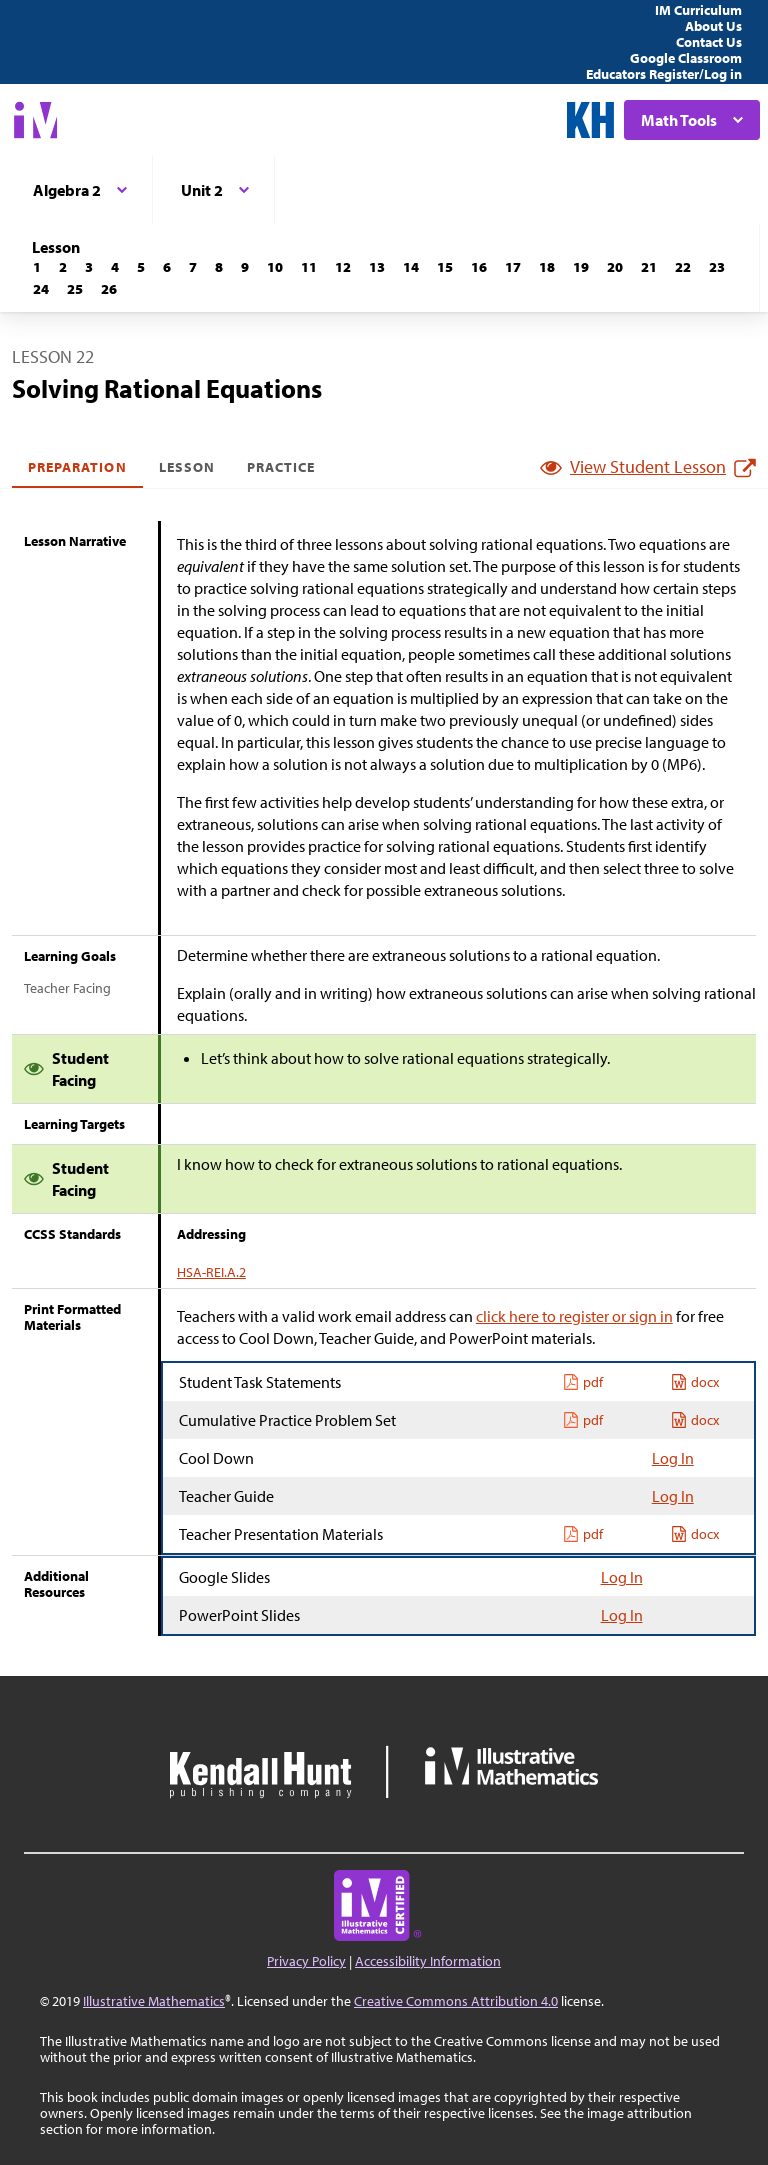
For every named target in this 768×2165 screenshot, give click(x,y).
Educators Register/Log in (664, 74)
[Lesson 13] (377, 267)
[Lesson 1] (37, 267)
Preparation (77, 467)
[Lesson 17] (513, 267)
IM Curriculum (698, 10)
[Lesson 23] (717, 267)
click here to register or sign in (574, 1316)
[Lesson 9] (245, 267)
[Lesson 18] (547, 267)
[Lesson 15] (445, 267)
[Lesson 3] (89, 267)
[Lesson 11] (309, 267)
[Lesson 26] (109, 289)
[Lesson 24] (41, 289)
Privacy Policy (306, 1961)
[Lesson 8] (219, 267)
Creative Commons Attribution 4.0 (456, 2001)
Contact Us (709, 42)
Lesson (187, 467)
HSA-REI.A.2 (211, 1272)
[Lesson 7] (193, 267)
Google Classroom (686, 58)
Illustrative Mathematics (154, 2001)
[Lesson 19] (581, 267)
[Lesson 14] (411, 267)
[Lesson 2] (63, 267)
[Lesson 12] (343, 267)
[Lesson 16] (479, 267)
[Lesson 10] (275, 267)
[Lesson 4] (115, 267)
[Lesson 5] (141, 267)
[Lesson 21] (649, 267)
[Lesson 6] (167, 267)
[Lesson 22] (683, 267)
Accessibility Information (428, 1961)
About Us (713, 26)
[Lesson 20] (615, 267)
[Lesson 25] (75, 289)
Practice (281, 467)
